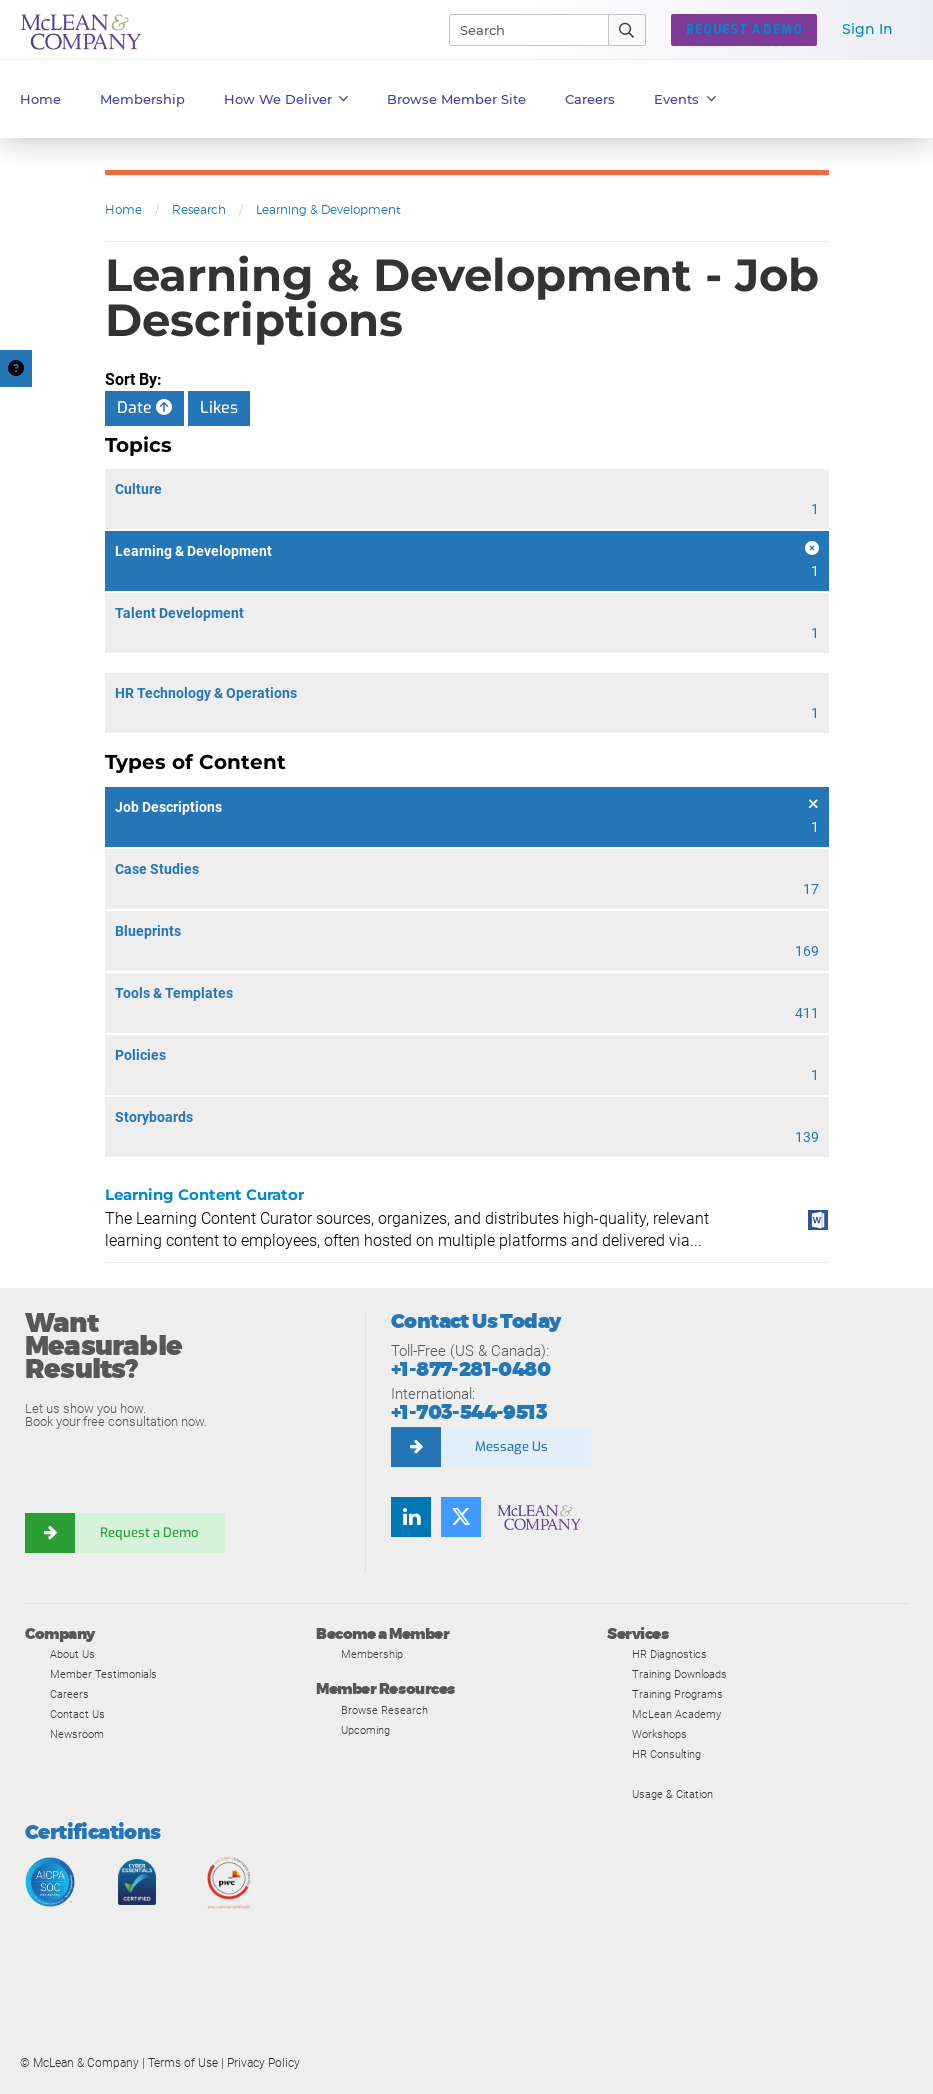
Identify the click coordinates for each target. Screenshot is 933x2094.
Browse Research (384, 1710)
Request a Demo (150, 1532)
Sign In (867, 29)
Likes (219, 407)
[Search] (520, 30)
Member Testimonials (103, 1674)
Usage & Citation (672, 1794)
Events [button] (685, 99)
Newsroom (77, 1734)
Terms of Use (183, 2063)
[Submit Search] (627, 30)
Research (199, 209)
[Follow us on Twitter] (461, 1517)
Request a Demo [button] (744, 30)
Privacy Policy (263, 2063)
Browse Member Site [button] (456, 99)
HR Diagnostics (669, 1654)
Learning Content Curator (204, 1194)
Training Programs (677, 1694)
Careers (69, 1694)
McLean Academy (676, 1714)
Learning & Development (328, 209)
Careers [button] (590, 99)
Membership (142, 99)
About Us (72, 1654)
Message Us (511, 1446)
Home (40, 99)
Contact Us (77, 1714)
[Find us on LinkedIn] (411, 1517)
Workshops (659, 1734)
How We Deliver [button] (286, 99)
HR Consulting (666, 1754)
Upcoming (365, 1730)
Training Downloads (679, 1674)
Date (144, 407)
